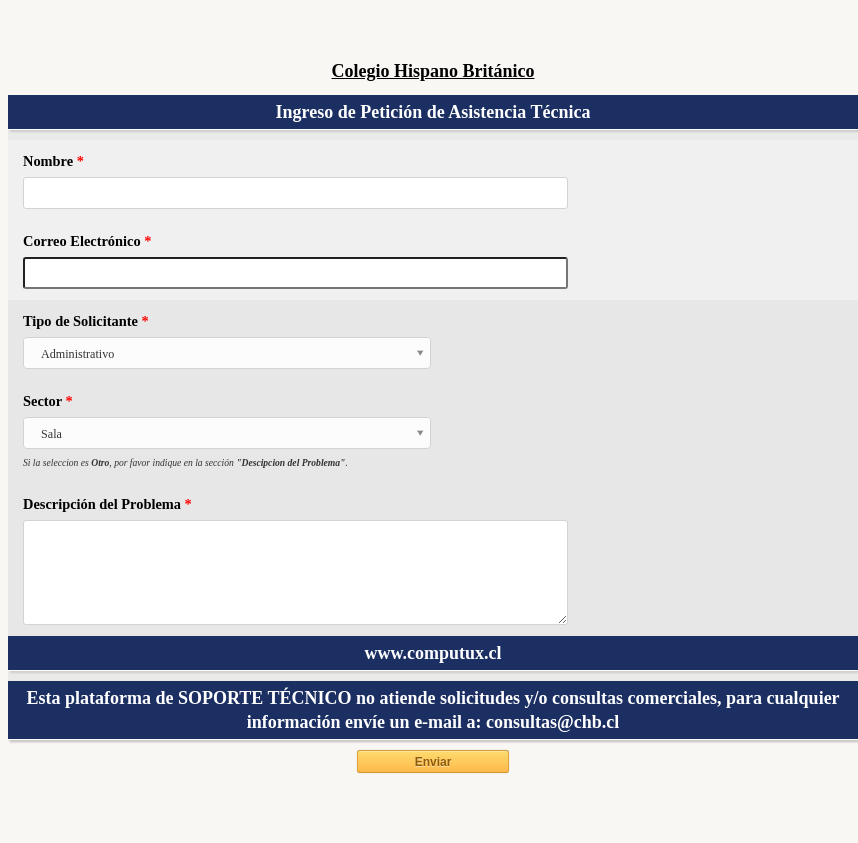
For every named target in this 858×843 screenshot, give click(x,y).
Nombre (53, 161)
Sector (48, 401)
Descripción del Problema (107, 504)
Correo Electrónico (87, 241)
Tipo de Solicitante (86, 321)
